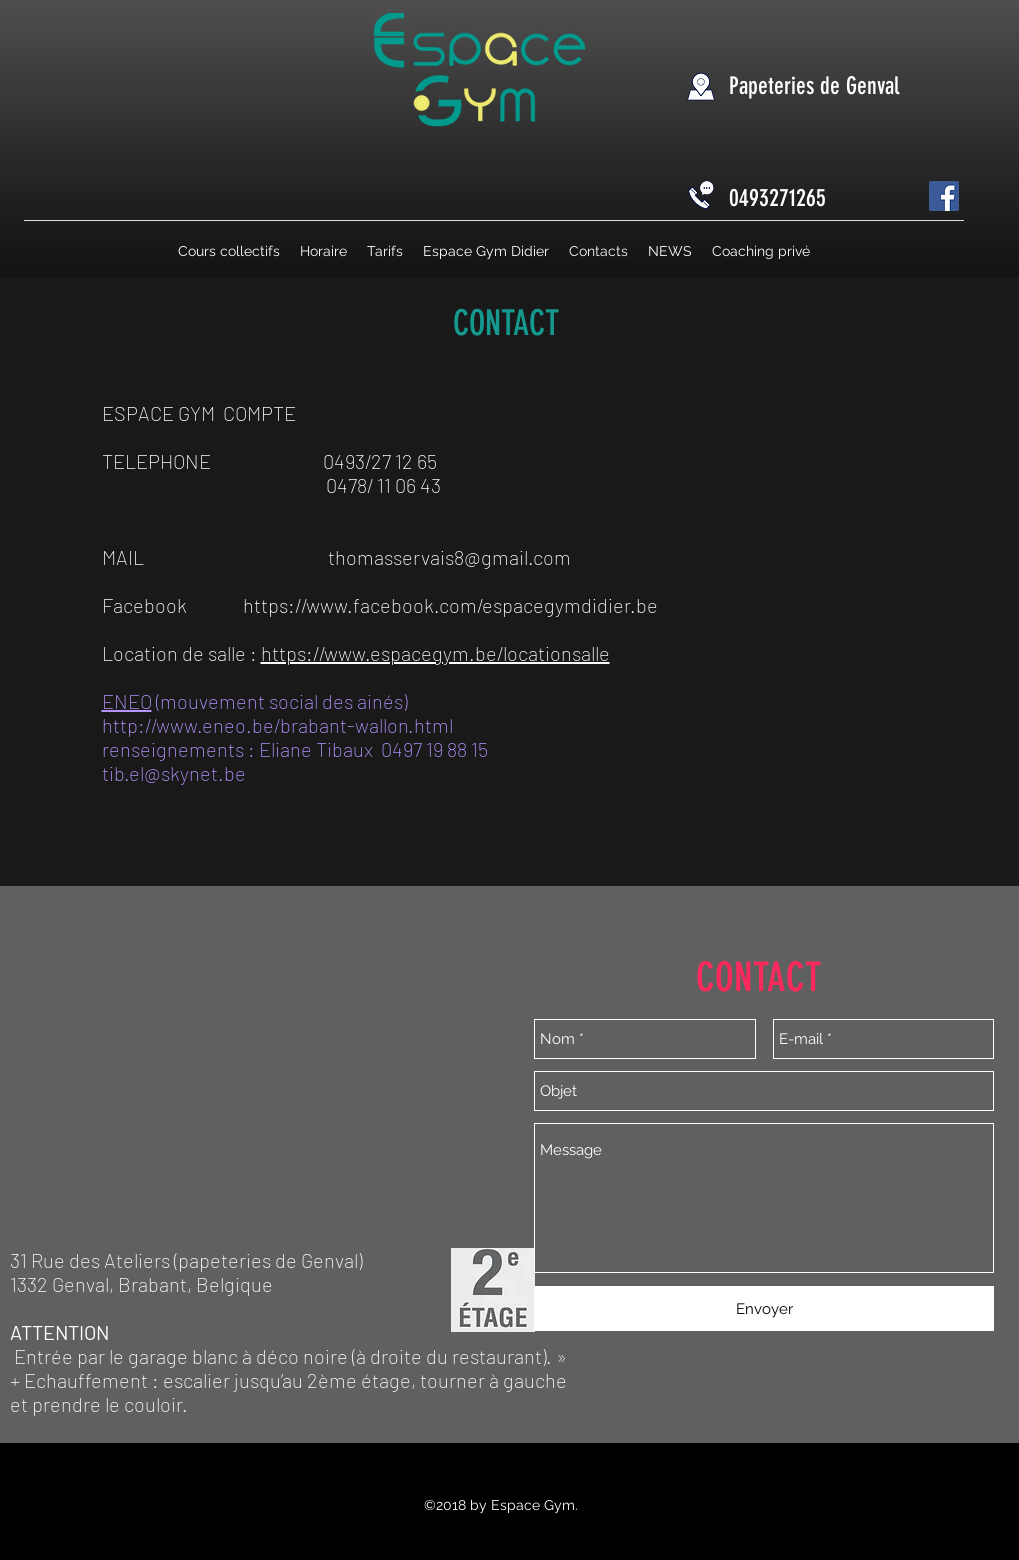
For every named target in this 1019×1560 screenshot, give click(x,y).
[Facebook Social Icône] (944, 196)
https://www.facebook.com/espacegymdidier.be (450, 605)
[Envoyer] (764, 1308)
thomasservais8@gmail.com (449, 557)
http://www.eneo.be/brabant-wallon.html (277, 725)
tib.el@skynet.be (174, 773)
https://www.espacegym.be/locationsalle (435, 653)
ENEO (127, 701)
